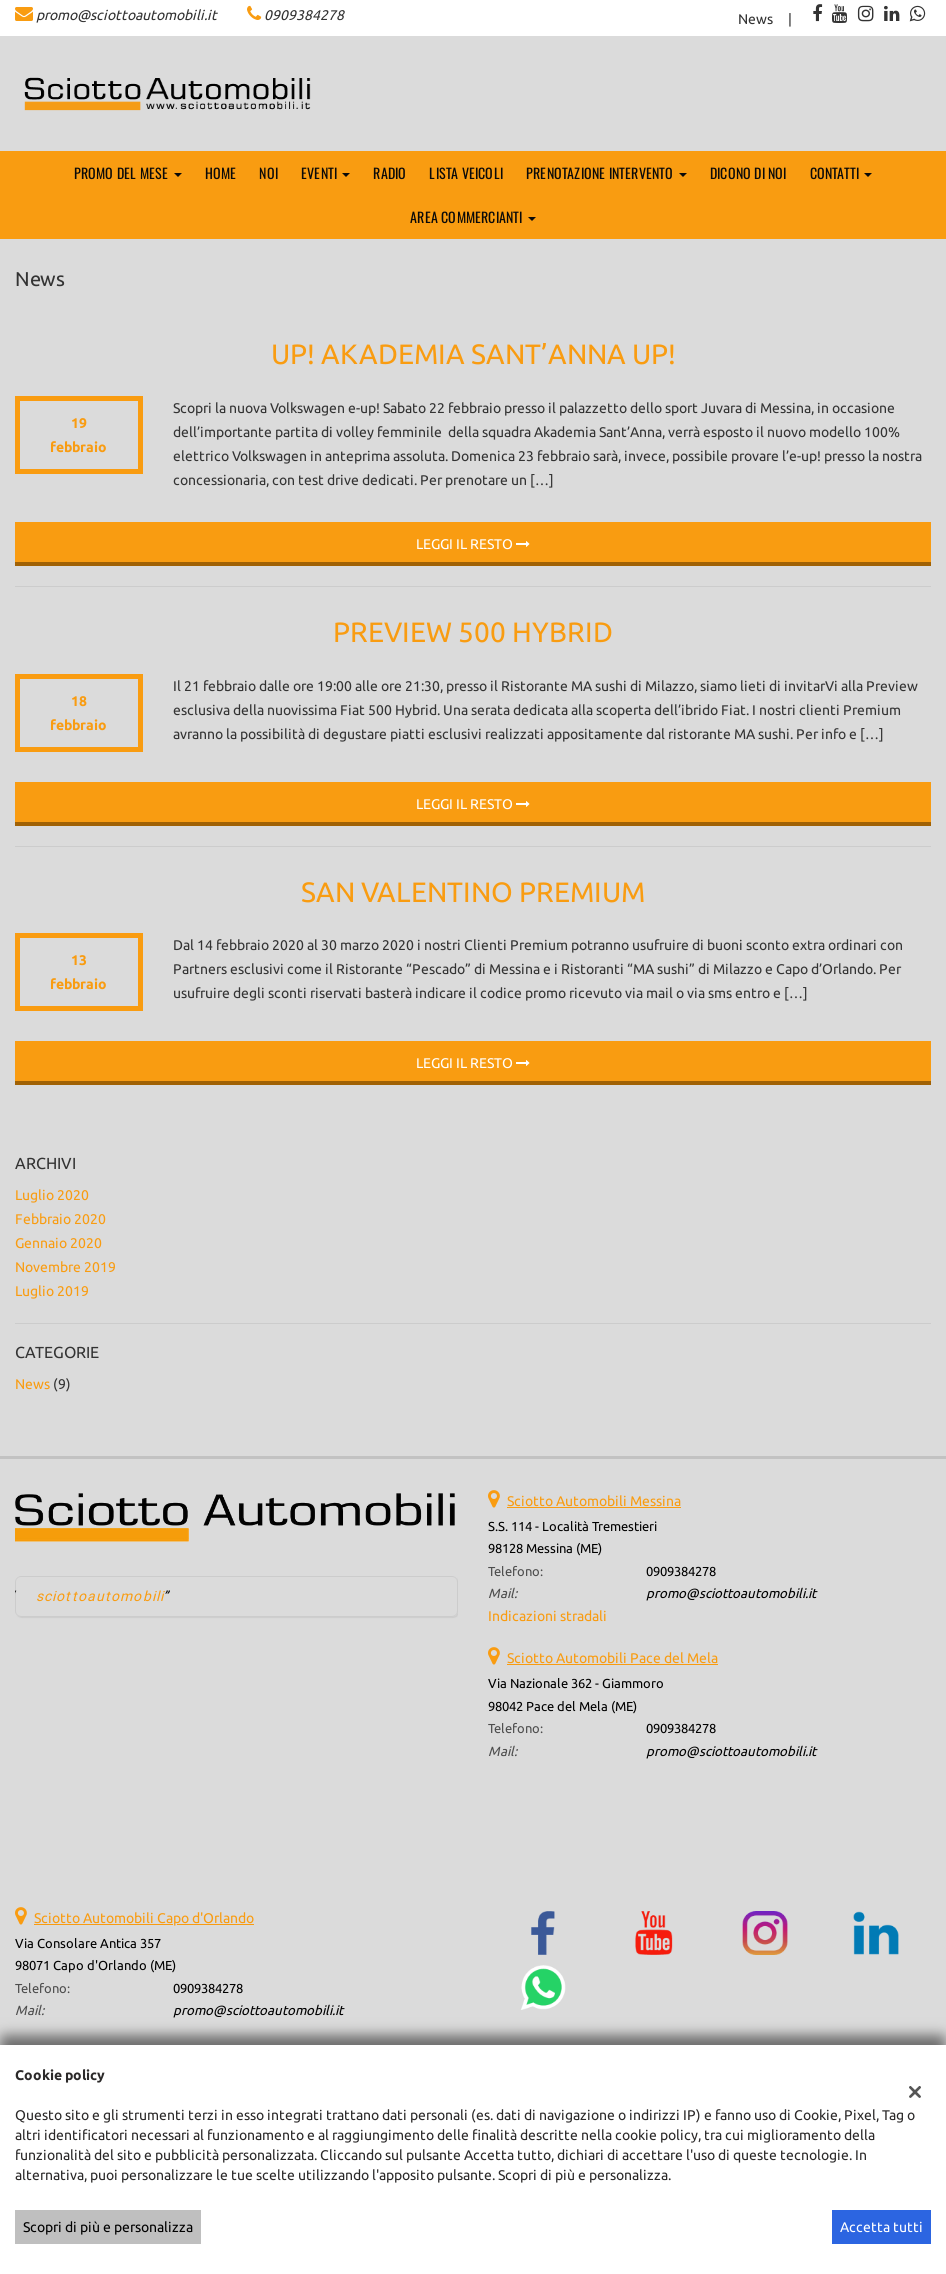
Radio (389, 172)
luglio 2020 (52, 1195)
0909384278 (304, 15)
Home (221, 172)
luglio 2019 (52, 1291)
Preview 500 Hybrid (473, 631)
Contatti (841, 172)
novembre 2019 (65, 1267)
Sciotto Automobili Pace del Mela (612, 1658)
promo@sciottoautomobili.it (126, 15)
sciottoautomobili (100, 1596)
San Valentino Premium (473, 891)
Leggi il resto (473, 544)
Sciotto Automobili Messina (594, 1501)
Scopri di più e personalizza (108, 2227)
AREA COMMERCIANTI (473, 216)
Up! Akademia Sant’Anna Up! (473, 353)
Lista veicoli (466, 172)
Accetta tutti (881, 2227)
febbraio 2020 (60, 1219)
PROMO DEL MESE (128, 172)
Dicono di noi (748, 172)
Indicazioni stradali (547, 1616)
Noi (268, 172)
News (755, 19)
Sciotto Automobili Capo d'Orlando (144, 1918)
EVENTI (325, 172)
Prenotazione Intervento (606, 172)
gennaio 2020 (58, 1243)
